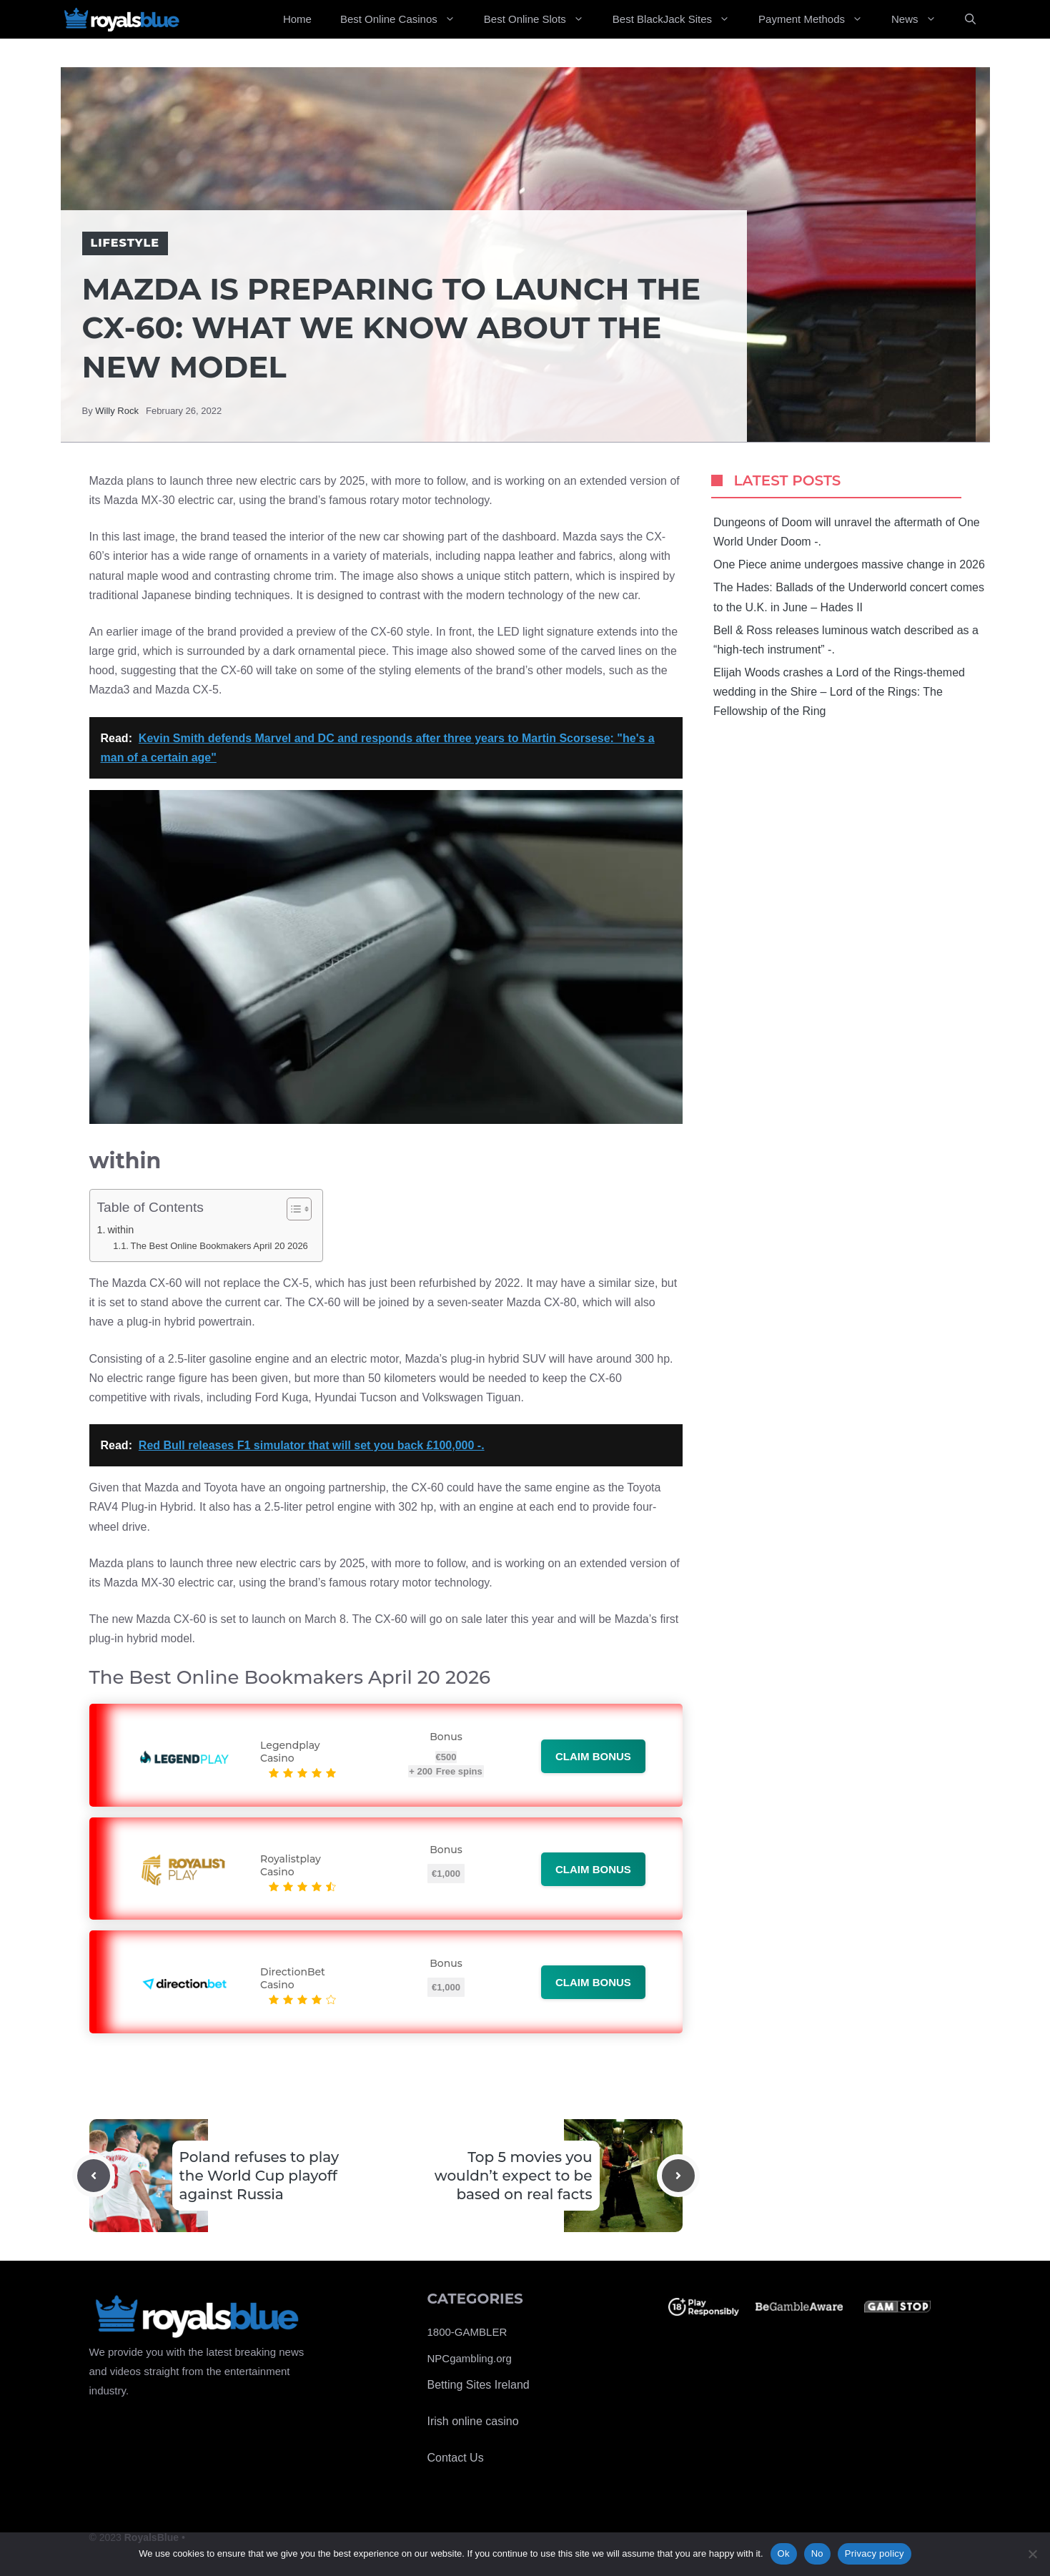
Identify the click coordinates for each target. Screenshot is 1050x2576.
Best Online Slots (541, 19)
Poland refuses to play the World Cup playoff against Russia (259, 2175)
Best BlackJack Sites (678, 19)
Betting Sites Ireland (478, 2385)
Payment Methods (817, 19)
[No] (1032, 2554)
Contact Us (455, 2458)
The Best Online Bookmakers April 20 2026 (219, 1245)
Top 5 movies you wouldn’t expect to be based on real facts (514, 2175)
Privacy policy (874, 2553)
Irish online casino (473, 2421)
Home (297, 19)
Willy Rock (117, 410)
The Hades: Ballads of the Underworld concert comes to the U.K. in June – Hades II (848, 597)
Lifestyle (125, 243)
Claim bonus (593, 1756)
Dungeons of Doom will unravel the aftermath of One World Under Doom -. (846, 532)
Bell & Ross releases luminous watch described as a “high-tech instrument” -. (846, 640)
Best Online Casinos (405, 19)
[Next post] (678, 2175)
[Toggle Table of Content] (292, 1209)
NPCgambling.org (469, 2358)
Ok (784, 2553)
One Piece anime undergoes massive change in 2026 (849, 564)
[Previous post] (93, 2175)
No (817, 2553)
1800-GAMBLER (467, 2332)
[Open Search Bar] (970, 19)
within (120, 1229)
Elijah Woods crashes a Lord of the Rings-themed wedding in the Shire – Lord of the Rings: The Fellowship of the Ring (839, 691)
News (921, 19)
